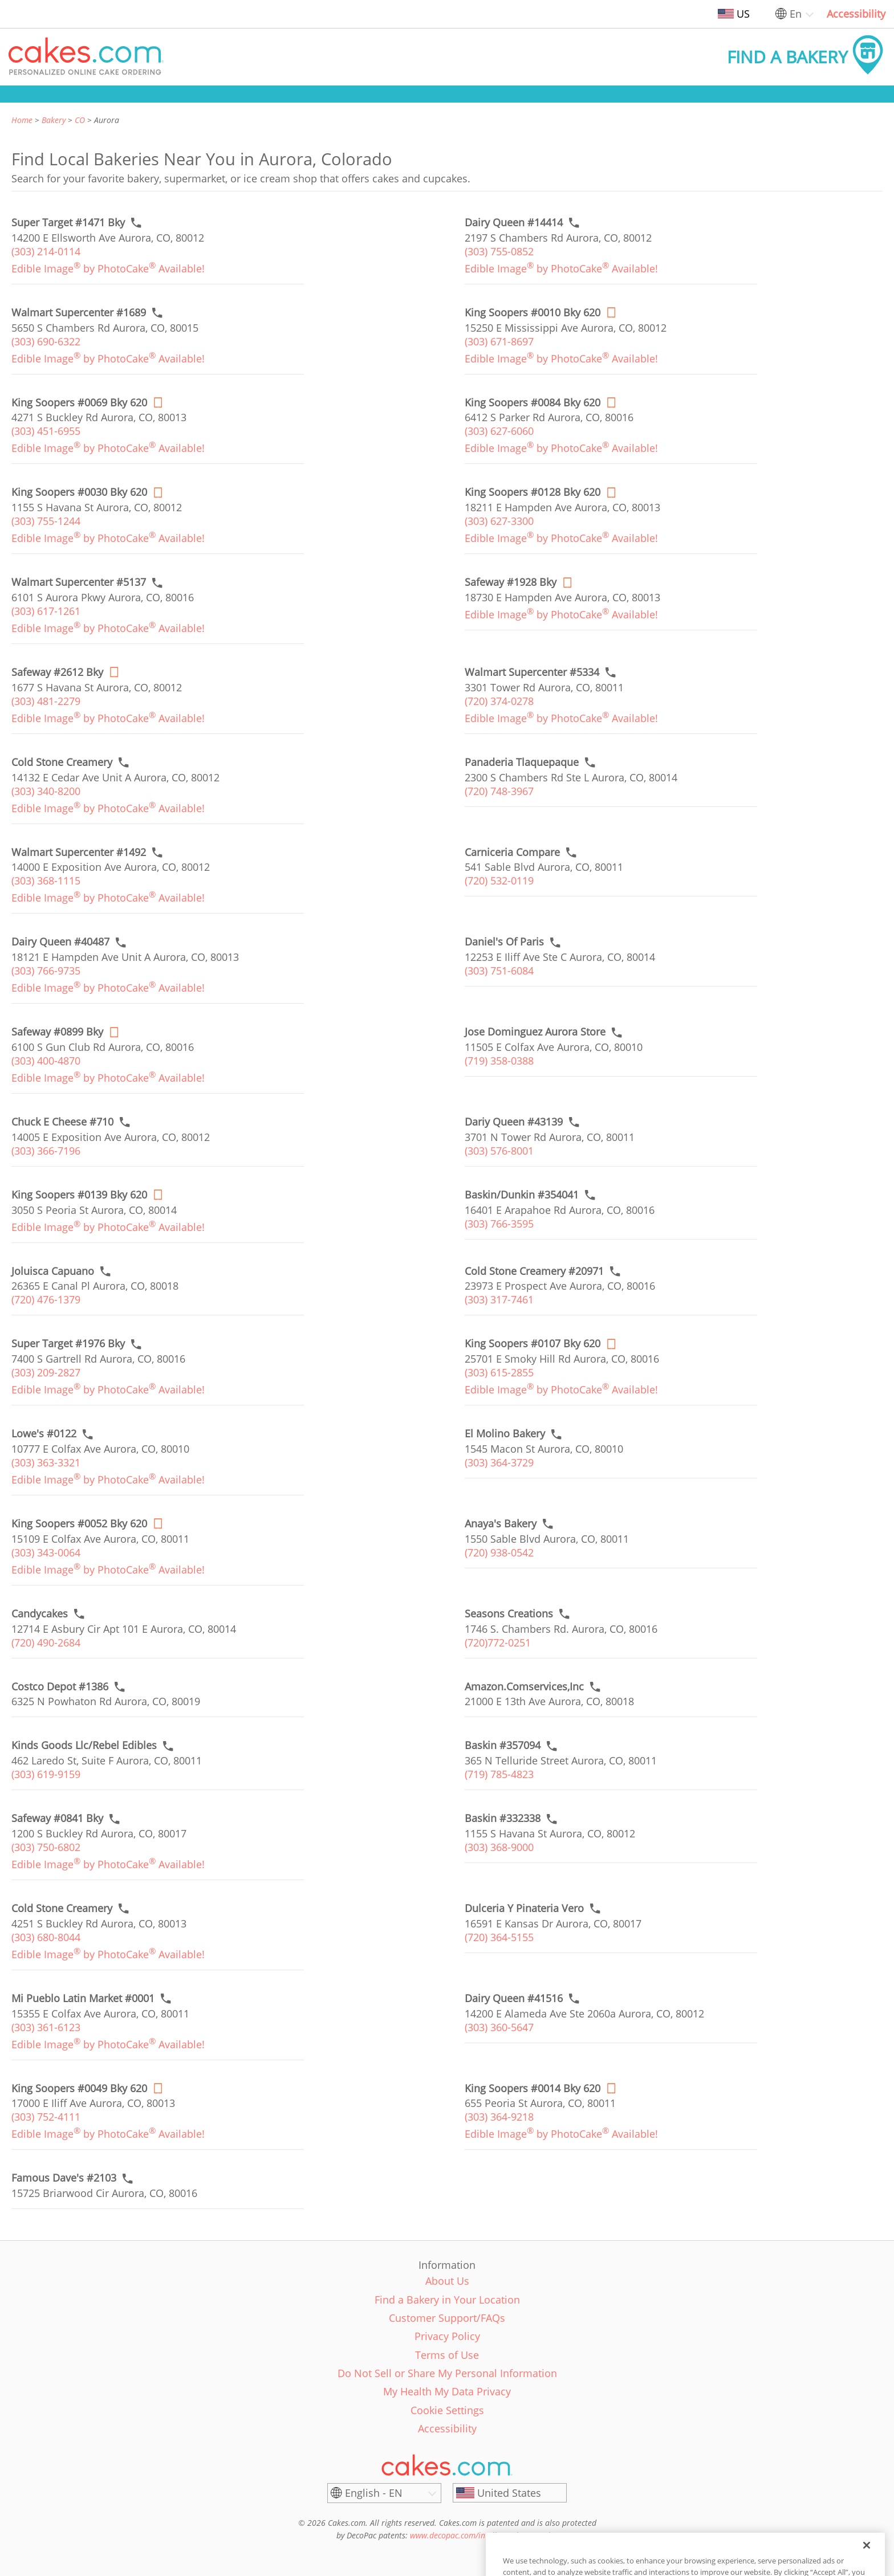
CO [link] (80, 120)
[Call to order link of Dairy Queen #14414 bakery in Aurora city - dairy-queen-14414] (514, 222)
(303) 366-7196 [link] (45, 1150)
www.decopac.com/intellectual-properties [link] (484, 2535)
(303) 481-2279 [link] (45, 701)
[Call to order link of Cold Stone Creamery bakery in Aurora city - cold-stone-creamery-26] (61, 762)
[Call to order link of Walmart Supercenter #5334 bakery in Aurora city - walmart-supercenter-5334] (532, 672)
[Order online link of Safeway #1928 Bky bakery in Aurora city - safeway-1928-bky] (510, 582)
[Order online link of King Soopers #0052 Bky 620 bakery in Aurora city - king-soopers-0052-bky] (79, 1523)
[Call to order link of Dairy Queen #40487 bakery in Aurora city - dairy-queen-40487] (60, 942)
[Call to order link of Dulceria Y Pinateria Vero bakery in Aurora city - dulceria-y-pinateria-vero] (524, 1908)
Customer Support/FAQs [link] (447, 2318)
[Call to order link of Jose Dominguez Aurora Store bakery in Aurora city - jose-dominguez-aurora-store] (535, 1032)
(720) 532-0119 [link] (499, 880)
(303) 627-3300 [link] (499, 521)
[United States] (509, 2493)
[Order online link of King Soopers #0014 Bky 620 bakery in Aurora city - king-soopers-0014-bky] (532, 2088)
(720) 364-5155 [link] (499, 1937)
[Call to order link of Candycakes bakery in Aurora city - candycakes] (39, 1613)
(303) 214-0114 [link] (45, 251)
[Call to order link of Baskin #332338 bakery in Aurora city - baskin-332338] (503, 1818)
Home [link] (21, 120)
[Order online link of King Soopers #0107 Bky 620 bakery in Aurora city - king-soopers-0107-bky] (532, 1343)
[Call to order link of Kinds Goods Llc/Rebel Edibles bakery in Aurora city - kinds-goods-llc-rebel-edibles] (84, 1745)
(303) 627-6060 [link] (499, 431)
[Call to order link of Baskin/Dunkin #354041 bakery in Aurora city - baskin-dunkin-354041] (522, 1195)
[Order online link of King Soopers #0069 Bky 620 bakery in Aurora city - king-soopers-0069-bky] (79, 402)
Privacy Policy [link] (447, 2336)
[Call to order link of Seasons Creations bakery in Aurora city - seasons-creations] (509, 1613)
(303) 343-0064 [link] (45, 1552)
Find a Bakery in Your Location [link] (447, 2299)
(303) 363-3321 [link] (45, 1462)
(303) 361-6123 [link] (45, 2027)
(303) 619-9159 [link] (45, 1774)
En (796, 14)
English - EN (374, 2493)
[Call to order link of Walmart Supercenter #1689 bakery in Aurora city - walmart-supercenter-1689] (78, 312)
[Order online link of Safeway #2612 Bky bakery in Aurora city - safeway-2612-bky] (57, 672)
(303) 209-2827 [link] (45, 1372)
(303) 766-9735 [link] (45, 970)
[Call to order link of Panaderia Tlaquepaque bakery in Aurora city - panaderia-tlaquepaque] (522, 762)
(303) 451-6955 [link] (45, 431)
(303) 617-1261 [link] (45, 611)
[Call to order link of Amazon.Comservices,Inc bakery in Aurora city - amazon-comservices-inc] (524, 1686)
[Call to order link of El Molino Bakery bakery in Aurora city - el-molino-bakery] (505, 1433)
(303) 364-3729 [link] (499, 1462)
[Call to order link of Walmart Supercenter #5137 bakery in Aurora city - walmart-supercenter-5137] (78, 582)
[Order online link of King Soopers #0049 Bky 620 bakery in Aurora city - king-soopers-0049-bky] (79, 2088)
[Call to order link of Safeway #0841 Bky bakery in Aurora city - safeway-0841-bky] (57, 1818)
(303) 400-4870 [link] (45, 1060)
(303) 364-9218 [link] (499, 2116)
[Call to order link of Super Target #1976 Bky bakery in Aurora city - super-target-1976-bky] (68, 1343)
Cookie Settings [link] (447, 2410)
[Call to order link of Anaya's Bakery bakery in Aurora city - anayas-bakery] (501, 1523)
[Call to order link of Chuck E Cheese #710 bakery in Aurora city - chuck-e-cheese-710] (62, 1122)
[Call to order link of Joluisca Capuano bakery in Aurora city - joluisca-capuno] (52, 1271)
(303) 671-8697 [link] (499, 341)
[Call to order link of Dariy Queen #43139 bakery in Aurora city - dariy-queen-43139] (514, 1122)
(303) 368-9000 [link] (499, 1847)
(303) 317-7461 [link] (499, 1299)
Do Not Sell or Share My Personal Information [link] (447, 2373)
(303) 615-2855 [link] (499, 1372)
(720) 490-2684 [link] (45, 1642)
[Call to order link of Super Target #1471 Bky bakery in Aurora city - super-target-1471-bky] (68, 222)
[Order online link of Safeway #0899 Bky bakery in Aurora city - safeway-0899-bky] (57, 1032)
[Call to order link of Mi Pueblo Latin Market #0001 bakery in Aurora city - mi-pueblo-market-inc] (83, 1998)
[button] (86, 57)
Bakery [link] (54, 120)
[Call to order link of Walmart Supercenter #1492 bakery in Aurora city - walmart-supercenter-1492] (78, 852)
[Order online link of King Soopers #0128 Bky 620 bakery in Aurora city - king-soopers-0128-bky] (532, 492)
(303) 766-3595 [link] (499, 1223)
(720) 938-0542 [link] (499, 1552)
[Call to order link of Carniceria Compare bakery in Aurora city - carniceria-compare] (512, 852)
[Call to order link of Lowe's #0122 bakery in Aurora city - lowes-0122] (43, 1433)
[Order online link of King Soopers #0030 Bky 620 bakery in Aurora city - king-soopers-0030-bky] (79, 492)
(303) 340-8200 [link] (45, 791)
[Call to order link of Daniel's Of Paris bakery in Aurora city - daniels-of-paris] (504, 942)
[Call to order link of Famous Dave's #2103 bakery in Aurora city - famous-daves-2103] (63, 2178)
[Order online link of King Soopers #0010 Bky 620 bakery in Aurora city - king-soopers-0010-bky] (532, 312)
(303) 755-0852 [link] (499, 251)
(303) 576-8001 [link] (499, 1150)
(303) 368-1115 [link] (45, 880)
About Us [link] (447, 2281)
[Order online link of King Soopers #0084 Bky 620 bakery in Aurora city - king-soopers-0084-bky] (532, 402)
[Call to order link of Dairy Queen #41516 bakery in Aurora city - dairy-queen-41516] (514, 1998)
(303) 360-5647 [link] (499, 2027)
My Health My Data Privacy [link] (447, 2391)
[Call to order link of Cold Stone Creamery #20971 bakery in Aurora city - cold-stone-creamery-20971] (534, 1271)
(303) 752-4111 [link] (45, 2116)
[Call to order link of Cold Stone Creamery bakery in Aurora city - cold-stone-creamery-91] (61, 1908)
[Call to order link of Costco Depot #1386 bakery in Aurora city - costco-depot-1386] (59, 1686)
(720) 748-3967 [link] (499, 791)
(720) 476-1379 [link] (45, 1299)
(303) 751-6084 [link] (499, 970)
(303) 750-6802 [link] (45, 1847)
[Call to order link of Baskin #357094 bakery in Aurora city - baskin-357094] (503, 1745)
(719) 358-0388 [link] (499, 1060)
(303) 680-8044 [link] (45, 1937)
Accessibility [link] (856, 14)
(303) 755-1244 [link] (45, 521)
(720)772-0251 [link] (498, 1642)
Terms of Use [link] (447, 2355)
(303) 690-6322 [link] (45, 341)
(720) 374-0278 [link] (499, 701)
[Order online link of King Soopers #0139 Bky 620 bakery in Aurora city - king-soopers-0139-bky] (79, 1195)
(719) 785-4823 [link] (499, 1774)
